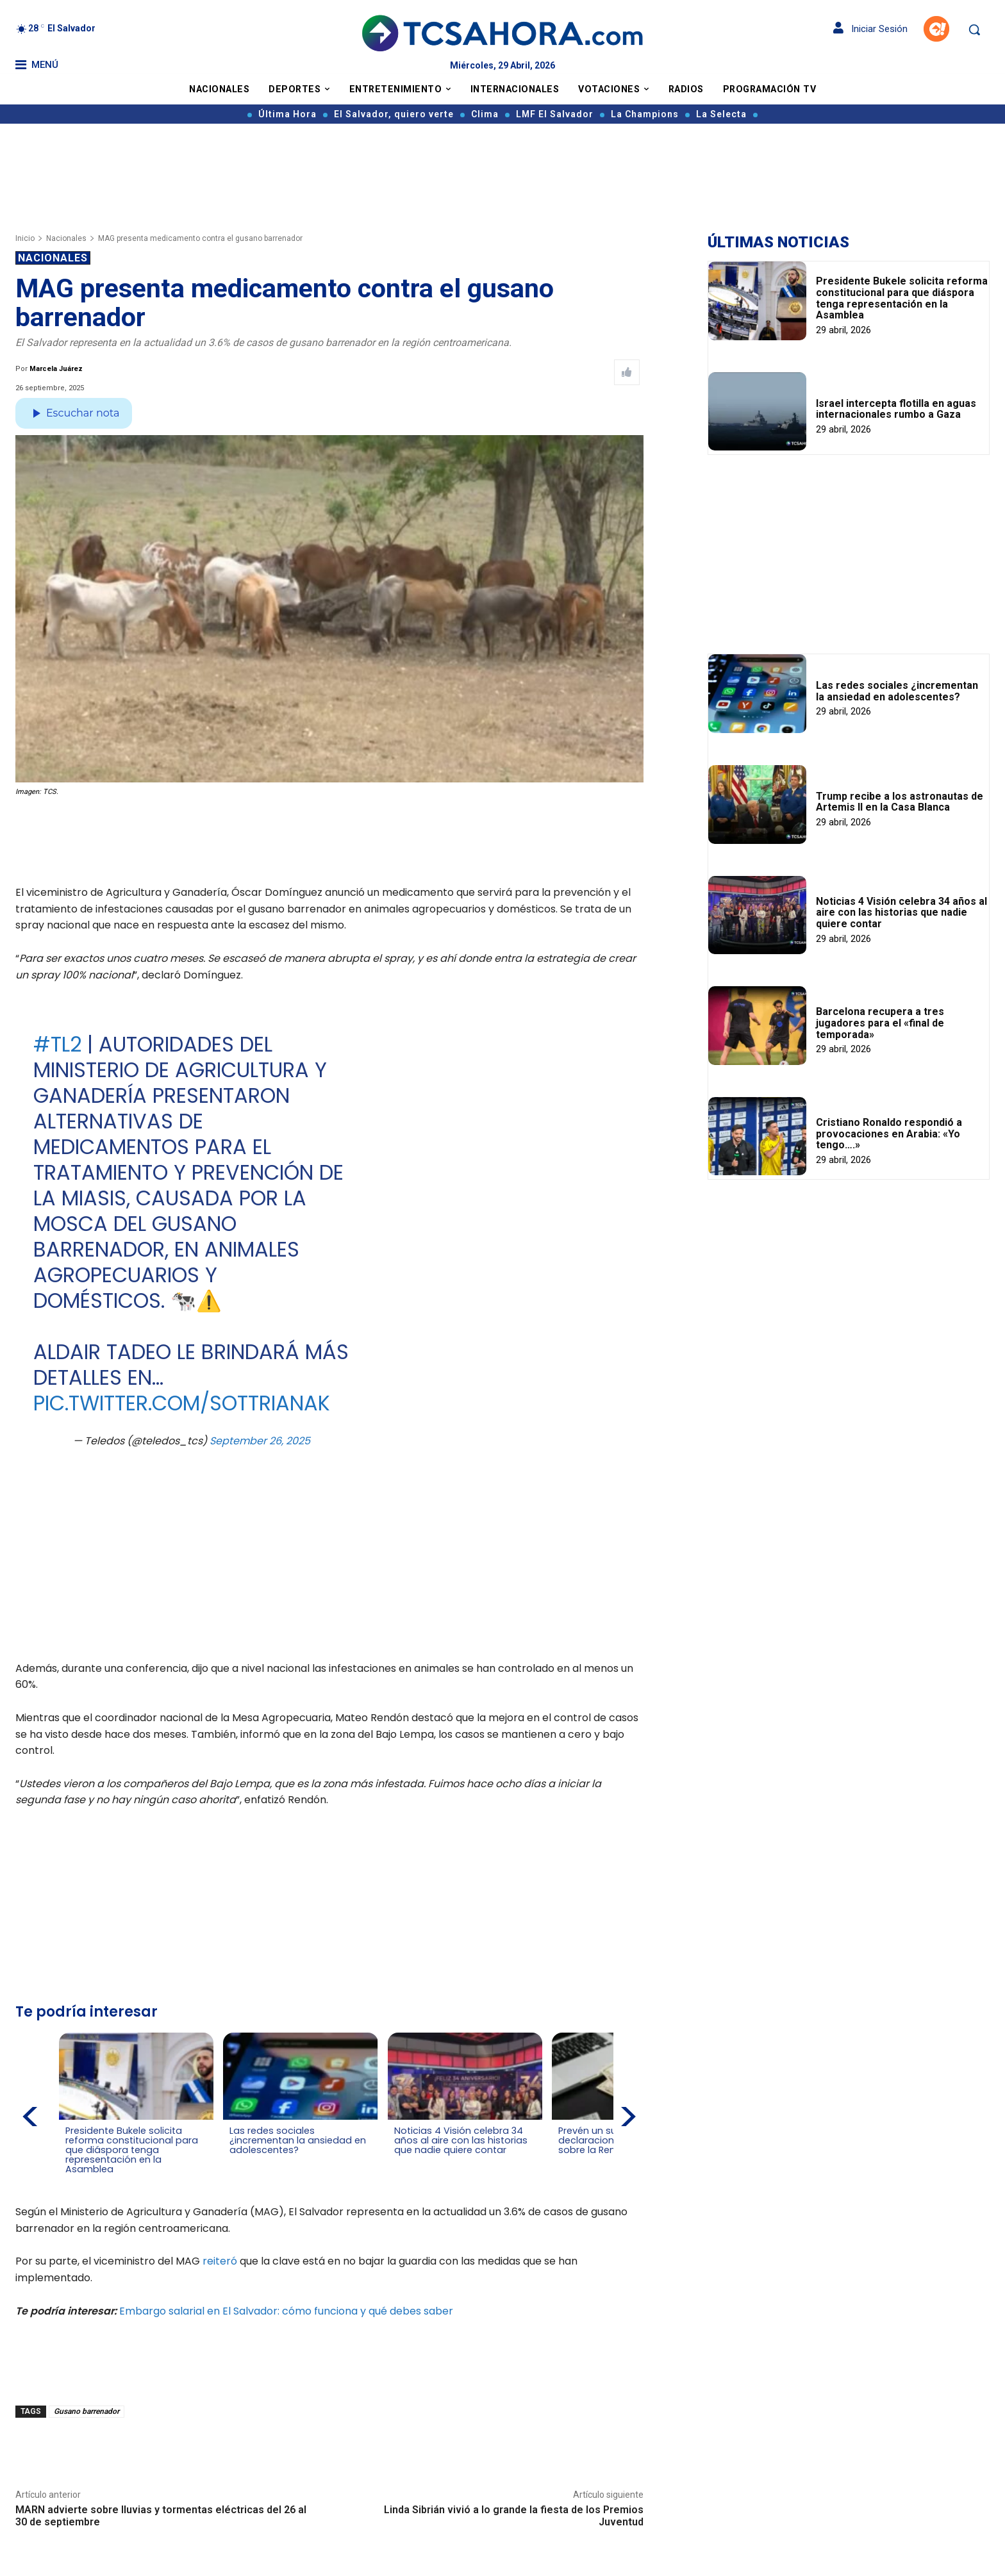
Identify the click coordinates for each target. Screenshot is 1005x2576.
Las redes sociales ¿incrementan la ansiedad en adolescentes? (897, 691)
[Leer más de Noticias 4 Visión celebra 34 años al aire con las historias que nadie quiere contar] (394, 2160)
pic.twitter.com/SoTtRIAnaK (181, 1403)
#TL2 (57, 1044)
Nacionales (66, 238)
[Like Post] (627, 372)
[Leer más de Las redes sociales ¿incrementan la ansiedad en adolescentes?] (234, 2160)
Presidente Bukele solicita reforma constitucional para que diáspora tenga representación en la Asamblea (902, 298)
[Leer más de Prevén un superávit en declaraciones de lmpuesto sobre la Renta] (555, 2160)
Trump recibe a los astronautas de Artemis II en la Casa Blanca (899, 802)
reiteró (220, 2259)
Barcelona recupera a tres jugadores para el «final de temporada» (880, 1022)
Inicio (25, 238)
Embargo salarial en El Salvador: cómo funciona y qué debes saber (286, 2308)
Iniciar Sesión (870, 29)
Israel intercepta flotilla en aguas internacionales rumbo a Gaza (896, 409)
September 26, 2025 (260, 1440)
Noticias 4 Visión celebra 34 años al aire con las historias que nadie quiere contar (901, 912)
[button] (974, 29)
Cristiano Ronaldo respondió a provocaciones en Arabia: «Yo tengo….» (889, 1133)
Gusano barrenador (86, 2409)
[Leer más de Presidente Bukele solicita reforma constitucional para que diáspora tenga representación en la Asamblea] (73, 2179)
